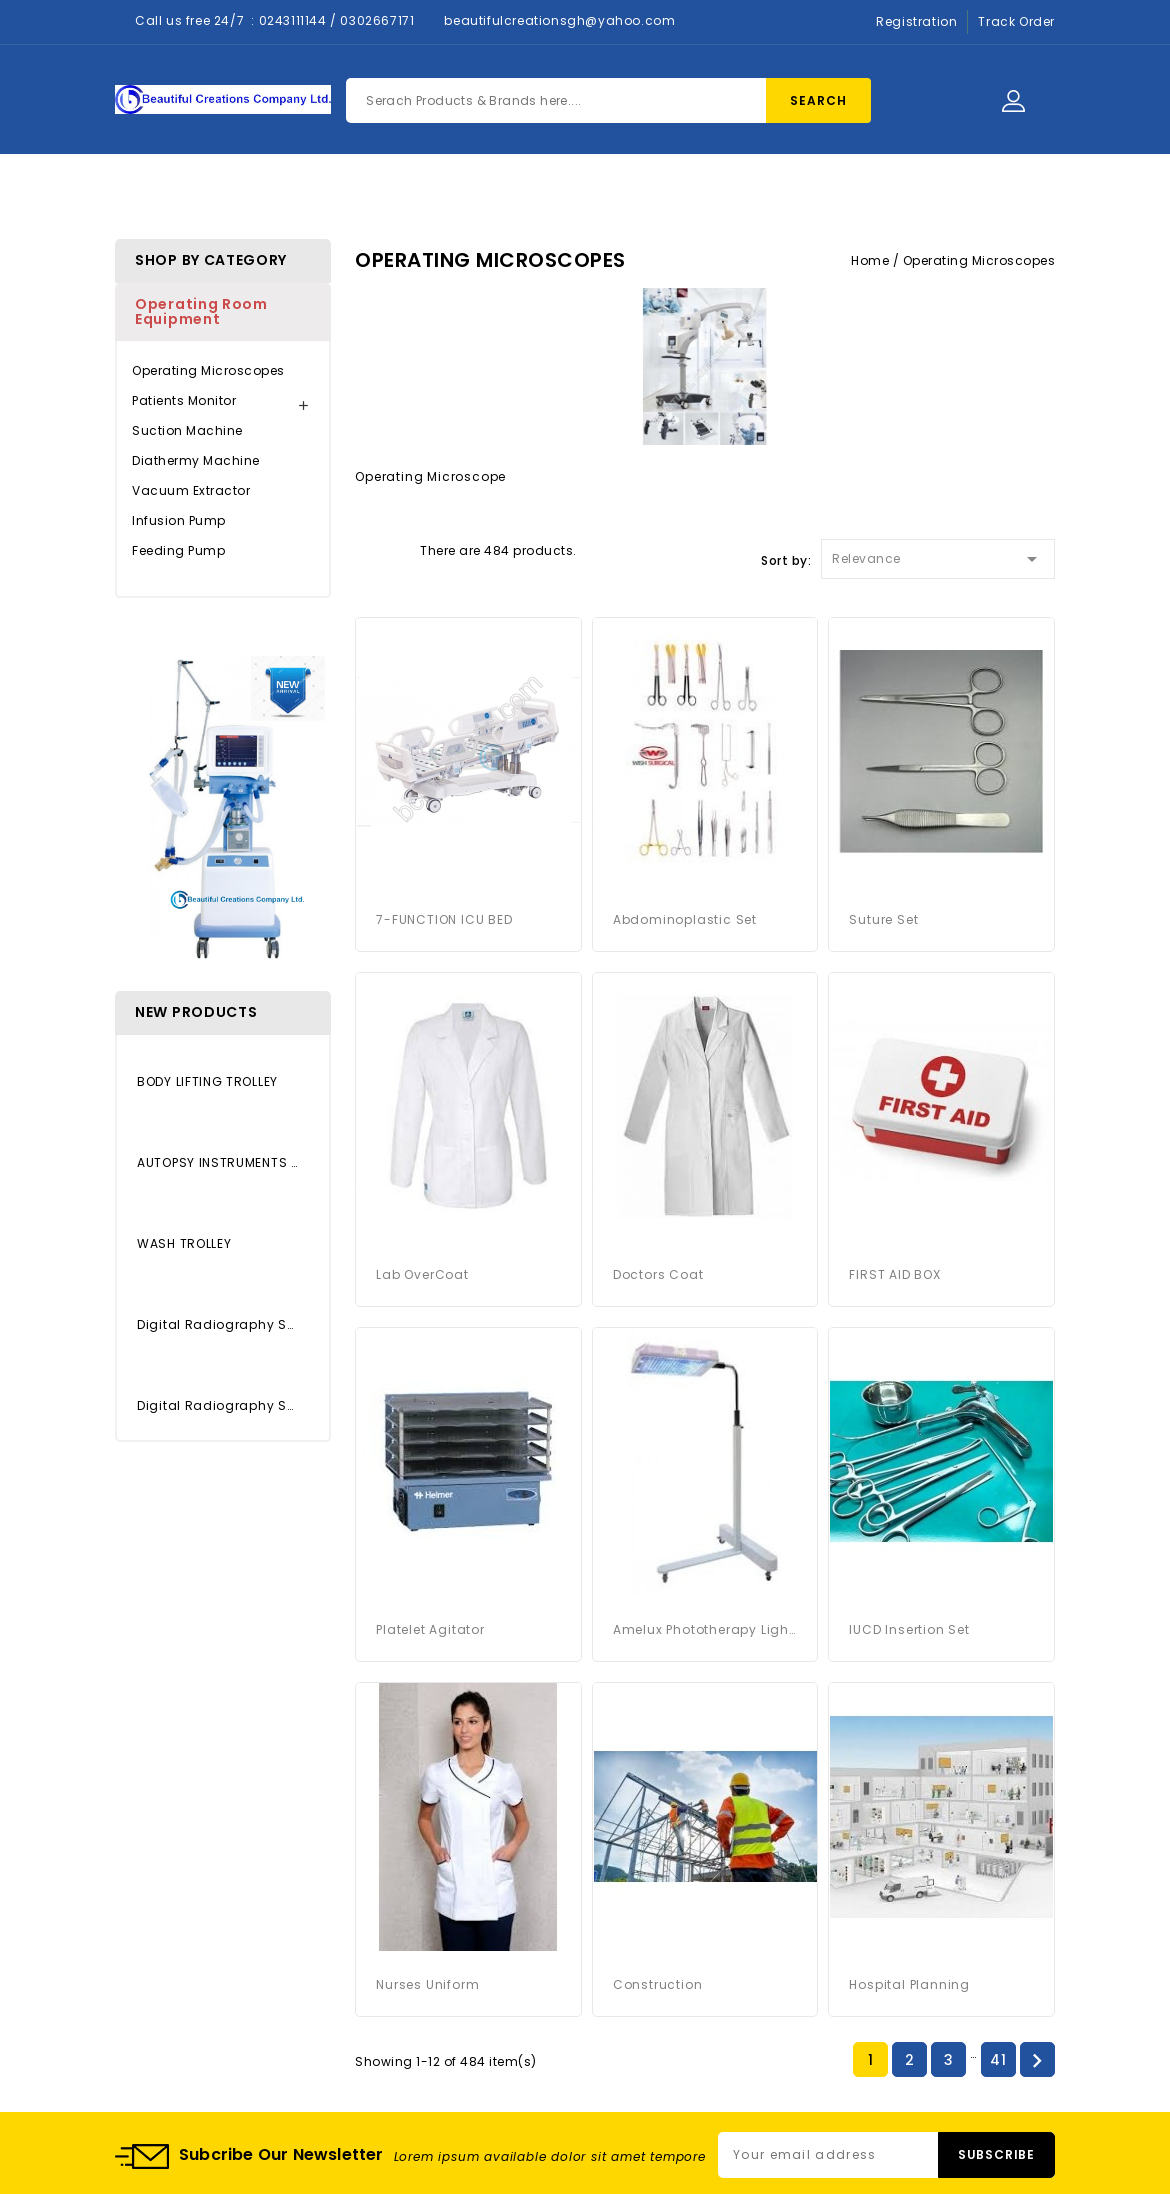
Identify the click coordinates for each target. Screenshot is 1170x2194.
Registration (916, 21)
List (400, 549)
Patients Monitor (184, 400)
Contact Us (660, 192)
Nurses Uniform (427, 1984)
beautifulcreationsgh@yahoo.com (559, 20)
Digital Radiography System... (218, 1324)
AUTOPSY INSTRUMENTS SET (218, 1162)
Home (366, 192)
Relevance (938, 555)
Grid (365, 549)
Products (459, 192)
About (556, 192)
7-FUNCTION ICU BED (444, 919)
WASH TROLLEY (184, 1243)
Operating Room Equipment (201, 311)
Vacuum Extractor (191, 490)
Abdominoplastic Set (685, 919)
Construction (658, 1984)
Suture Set (883, 919)
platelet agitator (430, 1629)
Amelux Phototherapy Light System (705, 1629)
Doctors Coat (658, 1274)
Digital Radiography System (218, 1405)
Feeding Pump (178, 550)
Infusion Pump (179, 520)
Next (1037, 2061)
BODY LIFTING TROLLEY (207, 1081)
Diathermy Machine (196, 460)
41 (998, 2060)
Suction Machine (187, 430)
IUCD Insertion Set (909, 1629)
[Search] (608, 100)
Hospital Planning (909, 1984)
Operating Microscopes (208, 370)
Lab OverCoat (422, 1274)
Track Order (1016, 21)
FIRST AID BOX (894, 1274)
